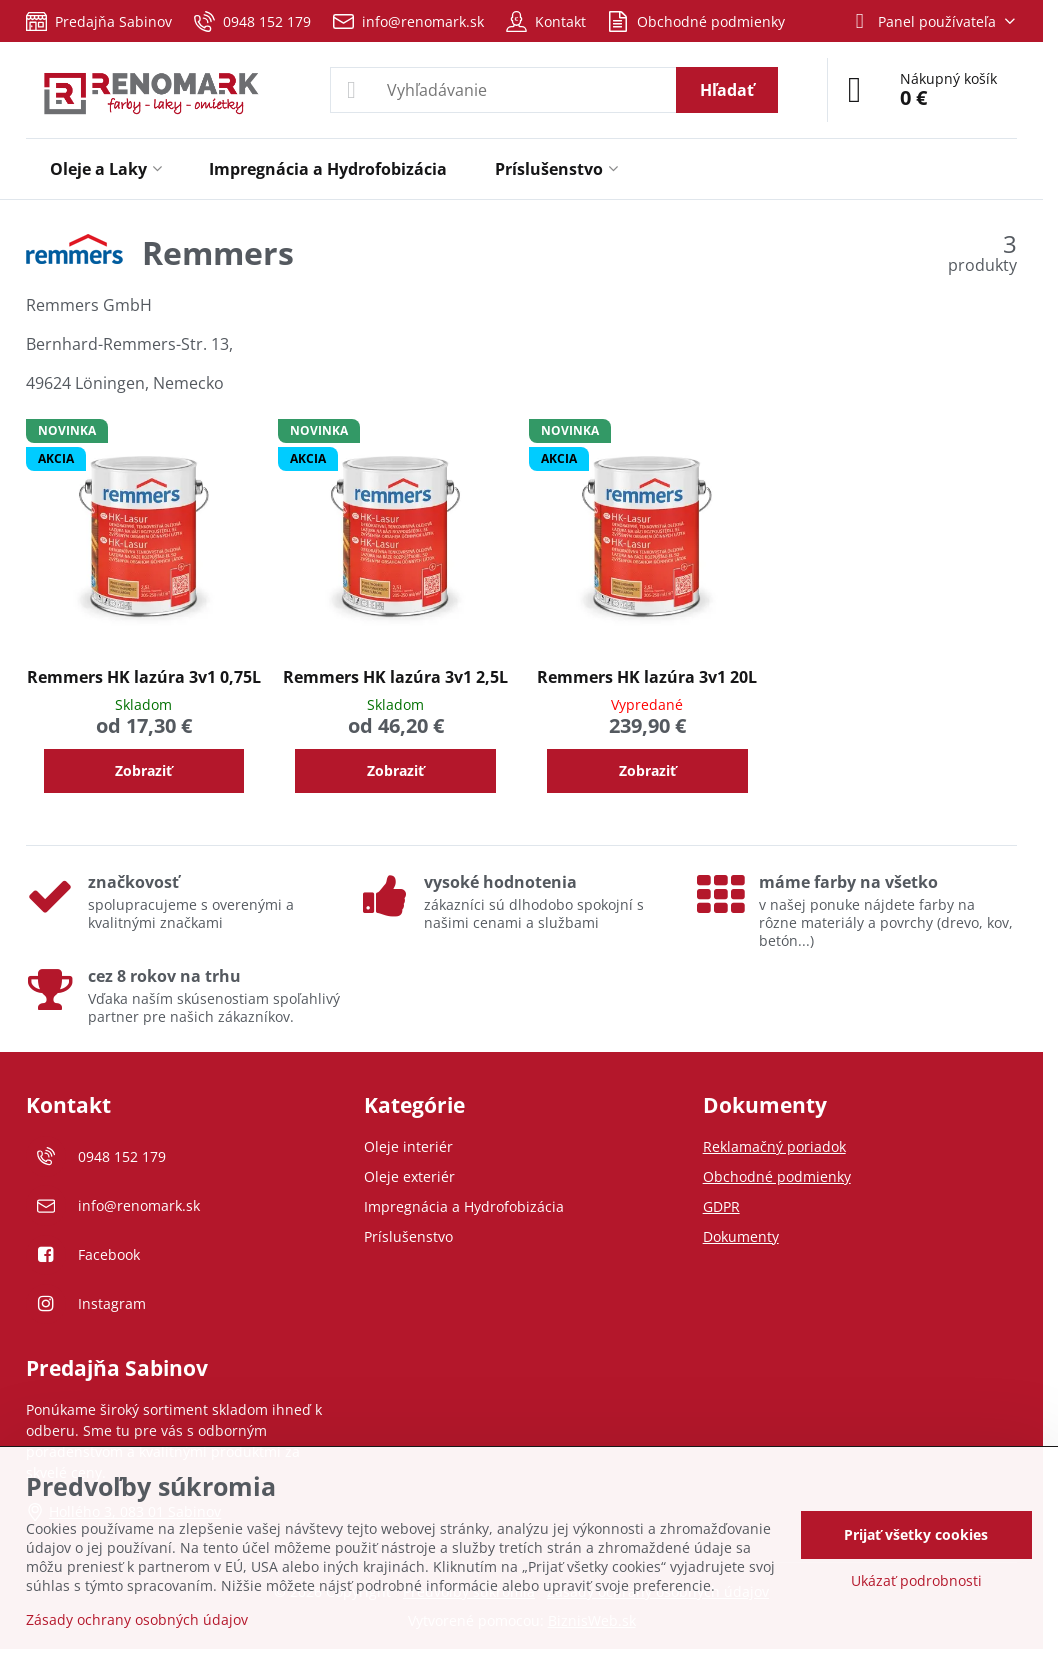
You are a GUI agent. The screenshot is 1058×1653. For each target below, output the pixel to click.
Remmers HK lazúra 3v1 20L (647, 677)
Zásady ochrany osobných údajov (137, 1619)
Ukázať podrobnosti (916, 1580)
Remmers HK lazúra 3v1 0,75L (144, 677)
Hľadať (727, 90)
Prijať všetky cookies (916, 1534)
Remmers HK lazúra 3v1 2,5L (395, 677)
